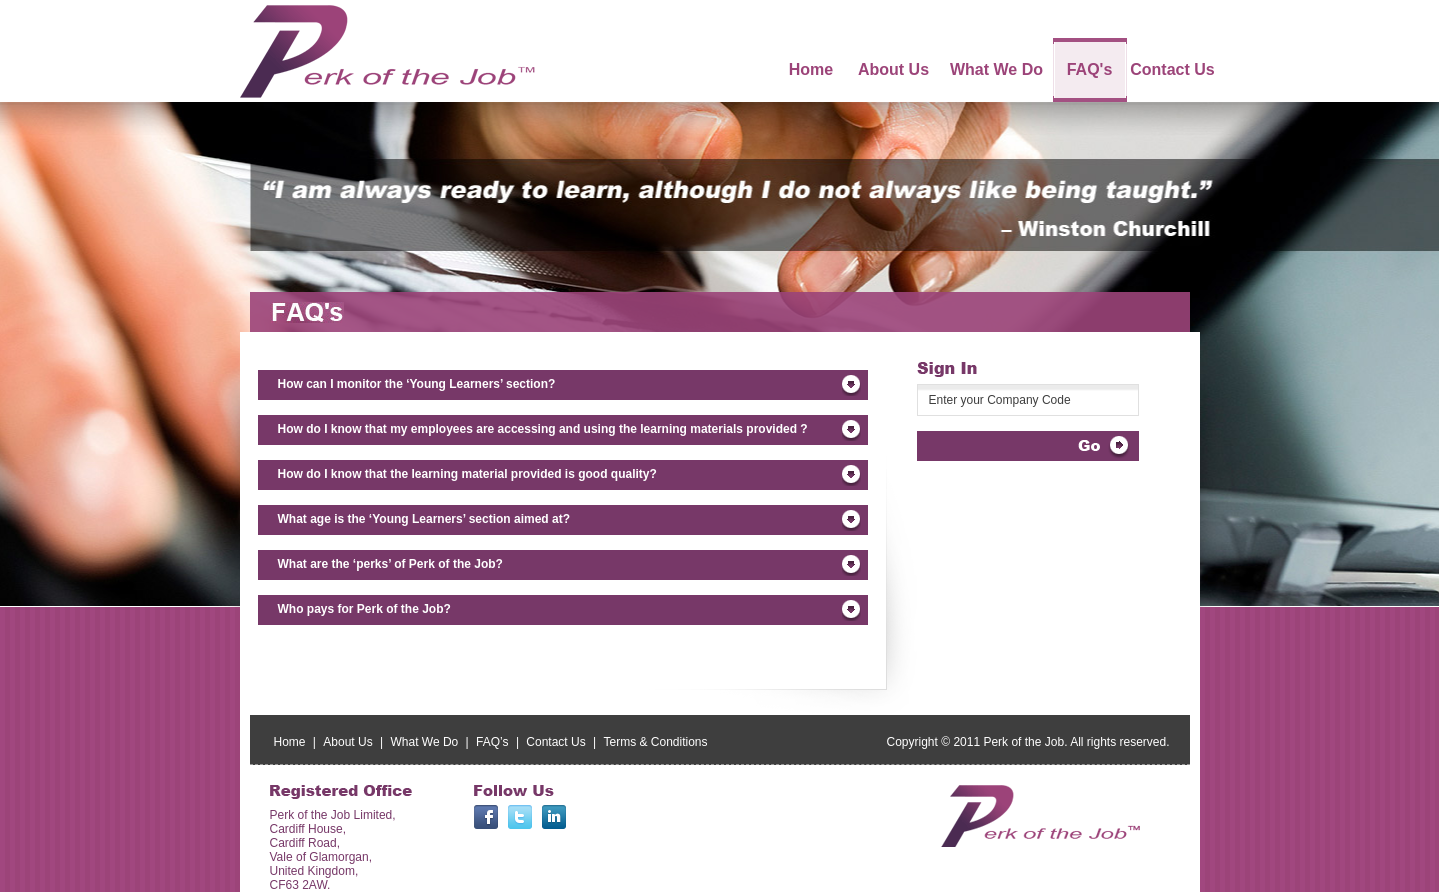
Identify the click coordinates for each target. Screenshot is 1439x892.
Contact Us (555, 742)
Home (290, 742)
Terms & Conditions (656, 742)
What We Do (424, 742)
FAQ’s (492, 742)
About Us (347, 742)
